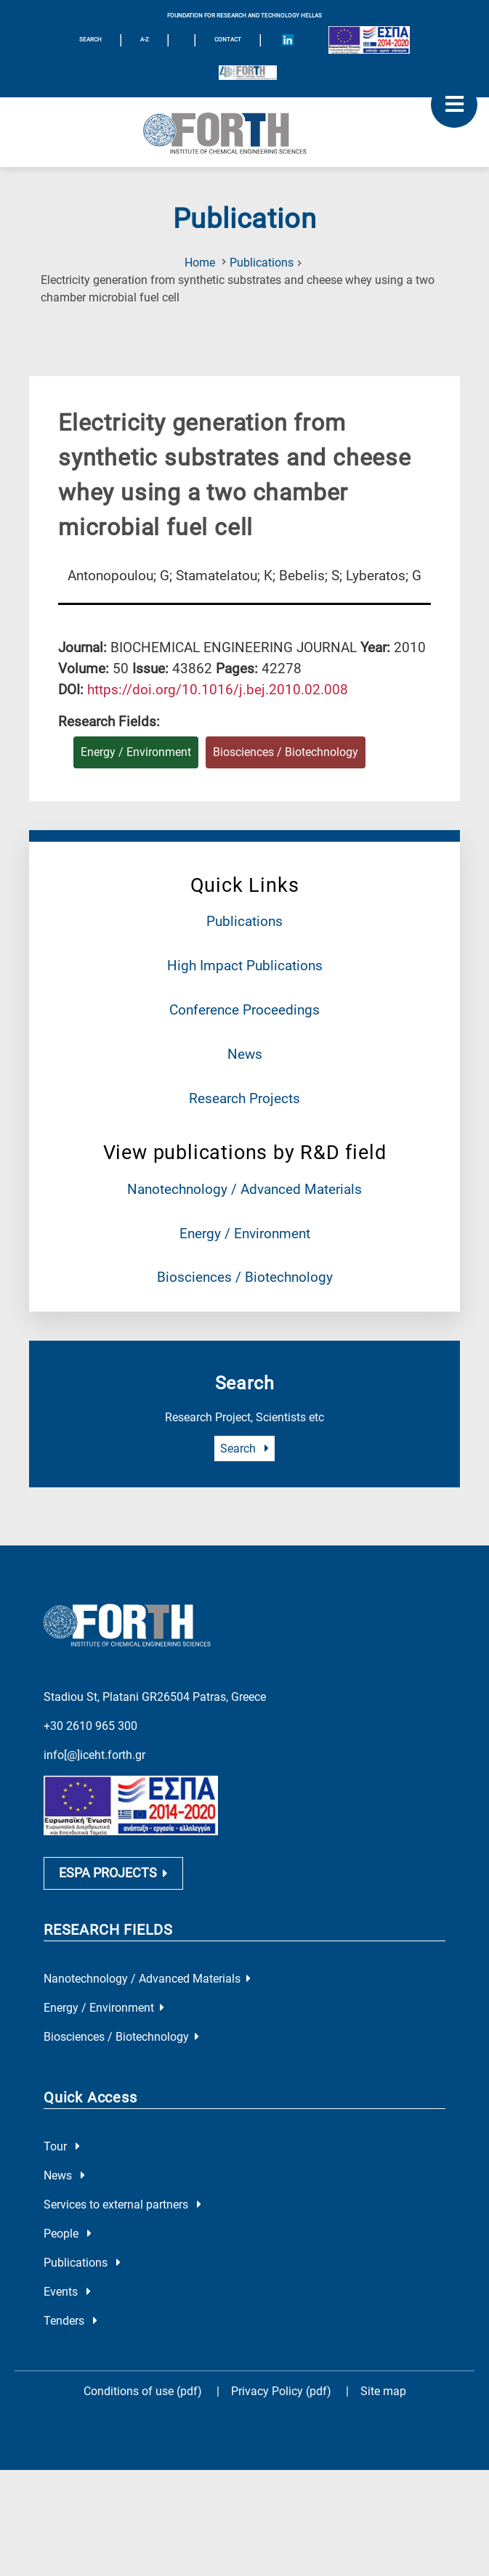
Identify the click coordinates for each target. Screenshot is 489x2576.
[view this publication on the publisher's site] (217, 689)
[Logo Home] (244, 132)
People (68, 2237)
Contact (227, 39)
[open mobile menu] (454, 104)
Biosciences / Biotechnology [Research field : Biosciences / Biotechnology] (285, 752)
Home (200, 262)
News (244, 1054)
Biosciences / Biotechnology (245, 1277)
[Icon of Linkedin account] (287, 40)
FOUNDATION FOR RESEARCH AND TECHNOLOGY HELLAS (244, 15)
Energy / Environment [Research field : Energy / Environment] (136, 752)
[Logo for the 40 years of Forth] (248, 73)
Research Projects (244, 1098)
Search (244, 1448)
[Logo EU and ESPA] (369, 40)
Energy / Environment (244, 1233)
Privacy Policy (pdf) (282, 2395)
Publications (262, 262)
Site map (383, 2395)
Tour (62, 2150)
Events (67, 2295)
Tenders (70, 2324)
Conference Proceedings (244, 1009)
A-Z (144, 39)
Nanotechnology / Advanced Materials (244, 1189)
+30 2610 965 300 (90, 1725)
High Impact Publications (245, 965)
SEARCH (90, 39)
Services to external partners (122, 2208)
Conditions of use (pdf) (143, 2395)
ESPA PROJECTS (113, 1876)
